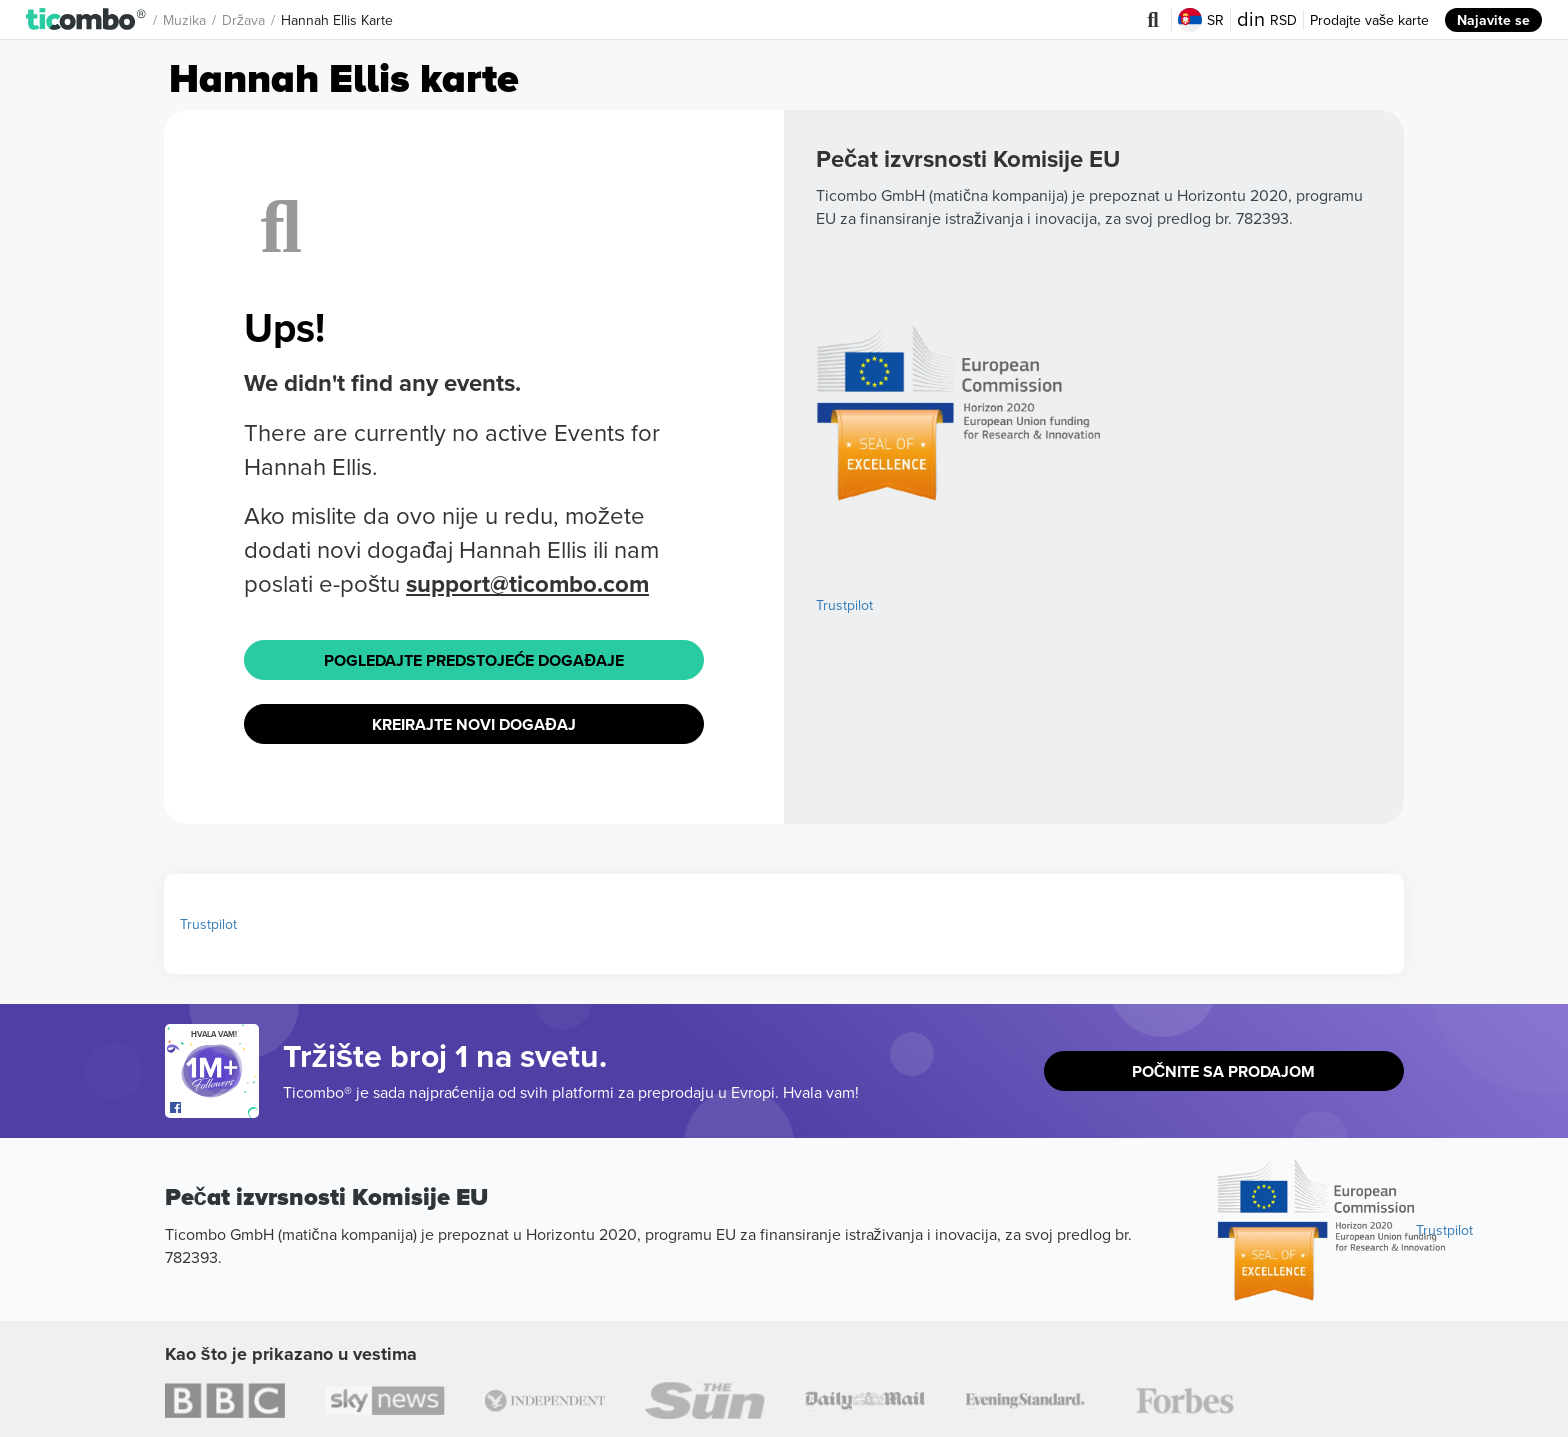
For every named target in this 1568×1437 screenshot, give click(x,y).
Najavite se (1493, 20)
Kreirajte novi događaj (474, 724)
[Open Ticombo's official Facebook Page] (214, 1108)
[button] (86, 20)
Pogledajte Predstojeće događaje (474, 660)
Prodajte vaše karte (1369, 20)
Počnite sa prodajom (1224, 1071)
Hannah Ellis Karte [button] (337, 20)
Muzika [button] (184, 20)
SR (1201, 20)
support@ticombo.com (527, 583)
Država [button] (243, 20)
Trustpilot (844, 605)
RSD (1267, 20)
